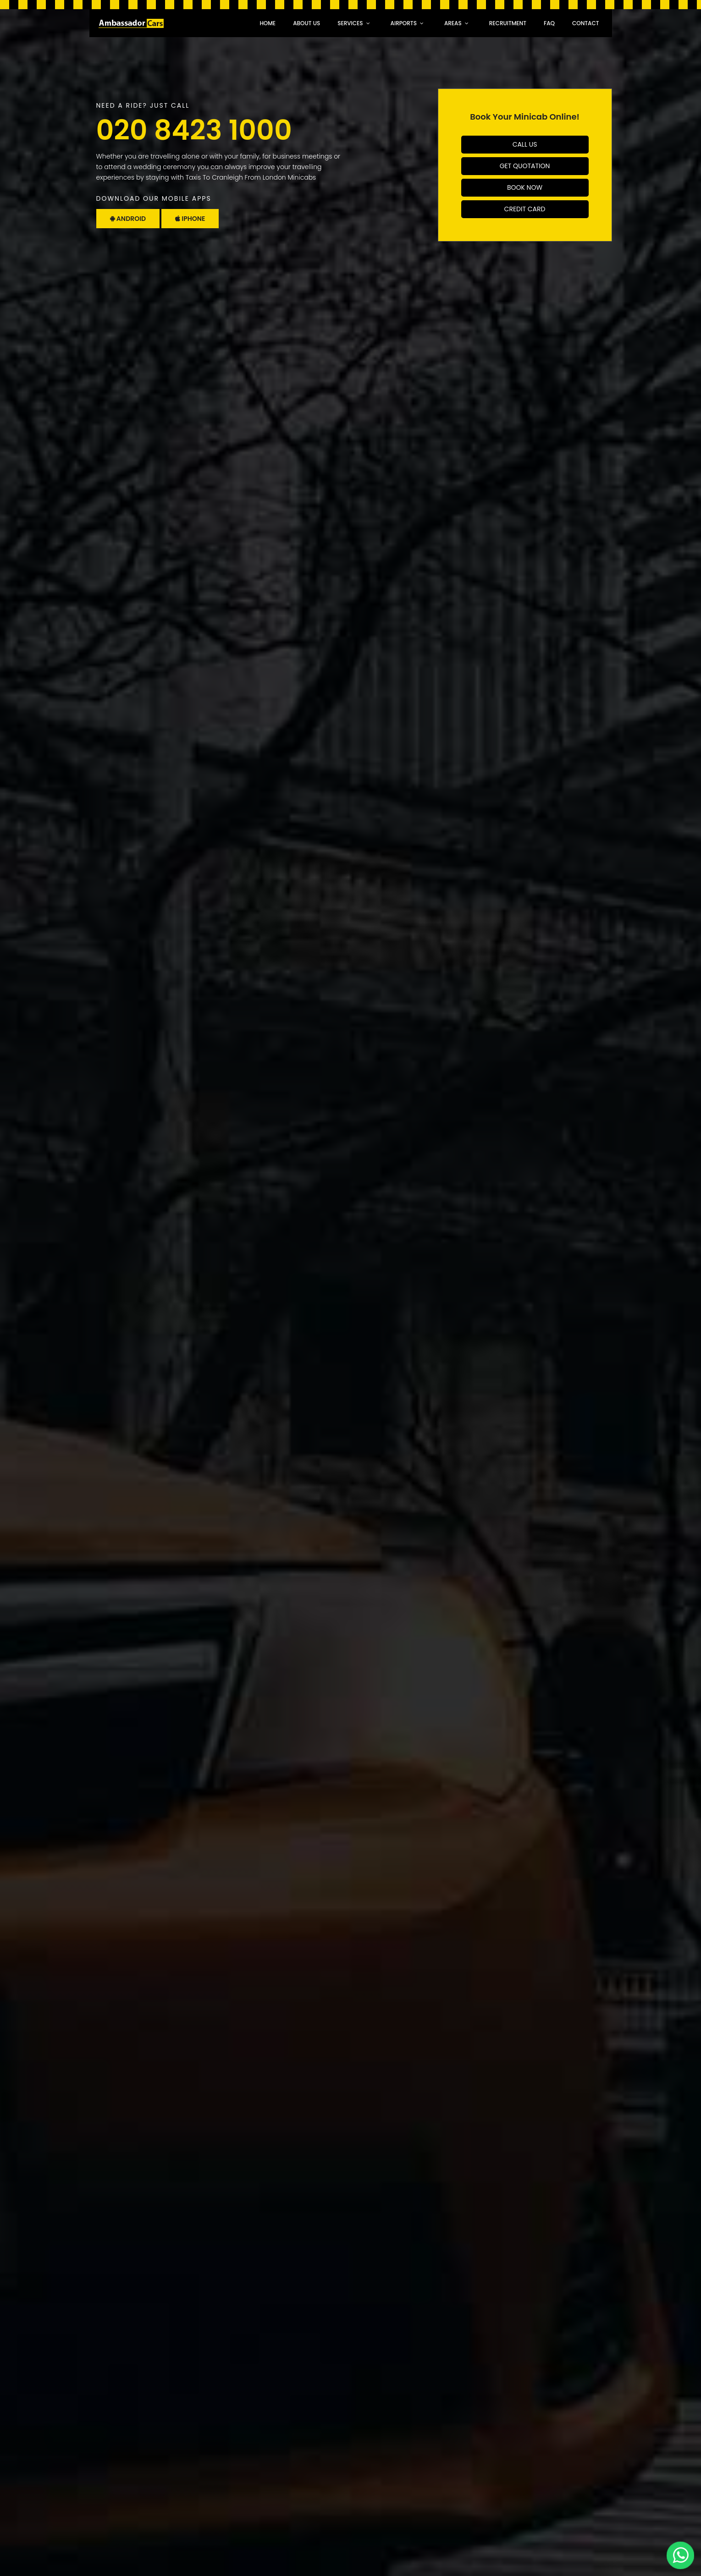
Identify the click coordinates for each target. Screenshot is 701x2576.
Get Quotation (525, 165)
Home (267, 23)
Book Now (524, 187)
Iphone (190, 218)
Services (350, 23)
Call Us (525, 144)
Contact (585, 23)
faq (549, 23)
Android (128, 218)
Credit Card (525, 209)
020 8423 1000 (194, 130)
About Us (306, 23)
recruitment (507, 23)
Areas (453, 23)
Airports (404, 23)
